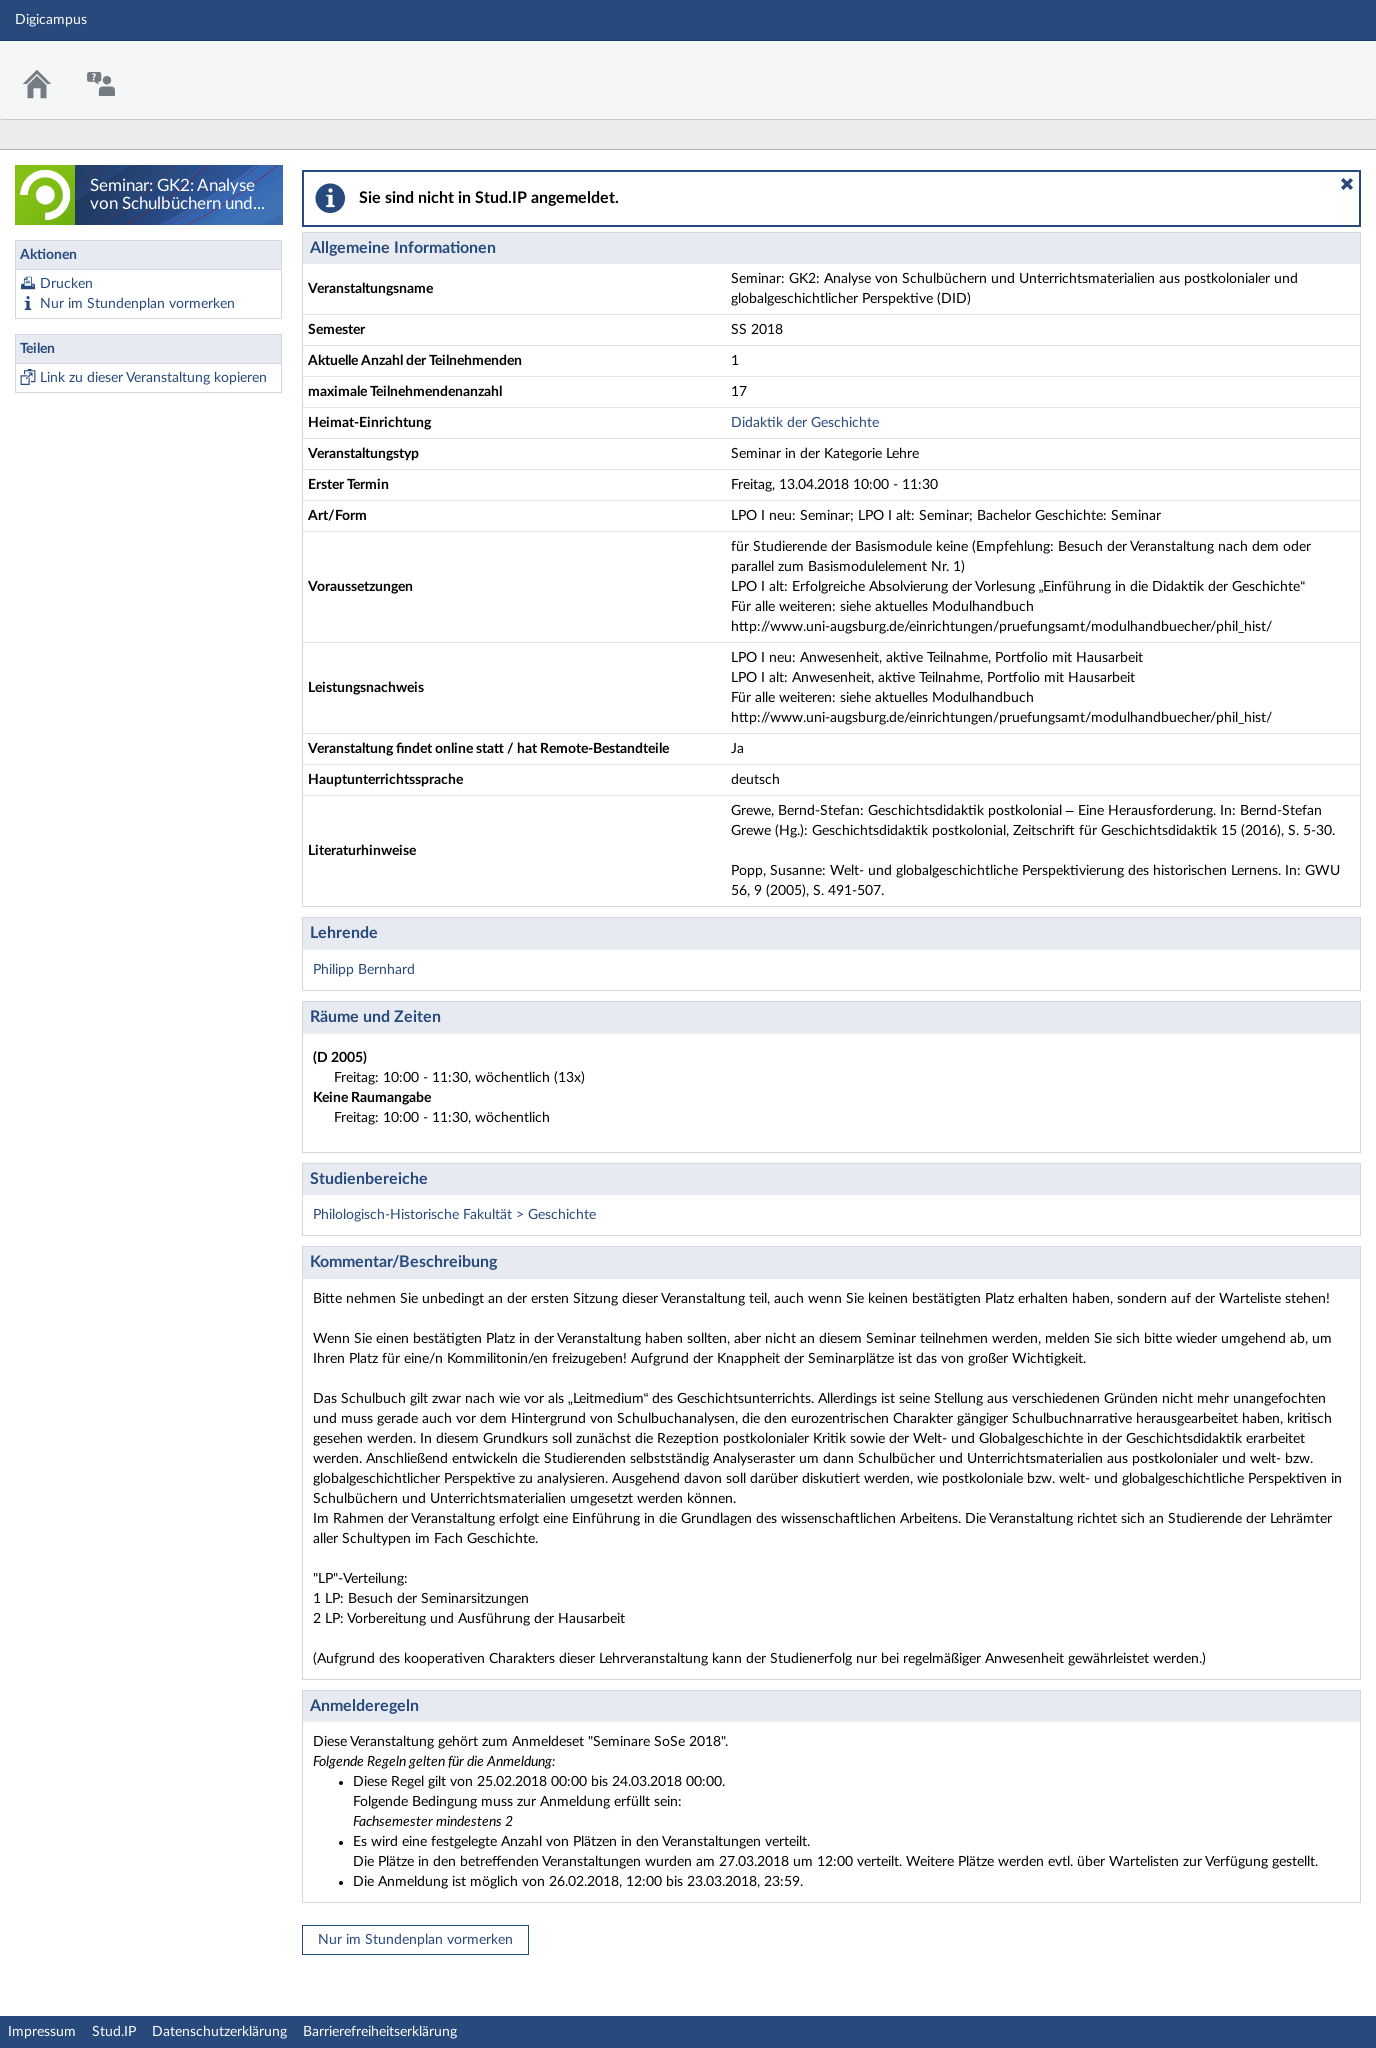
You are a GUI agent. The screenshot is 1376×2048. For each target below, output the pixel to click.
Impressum (42, 2032)
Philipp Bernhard (364, 970)
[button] (1347, 184)
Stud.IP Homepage (1299, 67)
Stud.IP (114, 2032)
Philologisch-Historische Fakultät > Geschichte (454, 1215)
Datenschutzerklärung (219, 2032)
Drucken (66, 284)
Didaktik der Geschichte (805, 423)
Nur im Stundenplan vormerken (137, 304)
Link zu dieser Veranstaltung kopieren (153, 378)
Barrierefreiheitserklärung (380, 2032)
